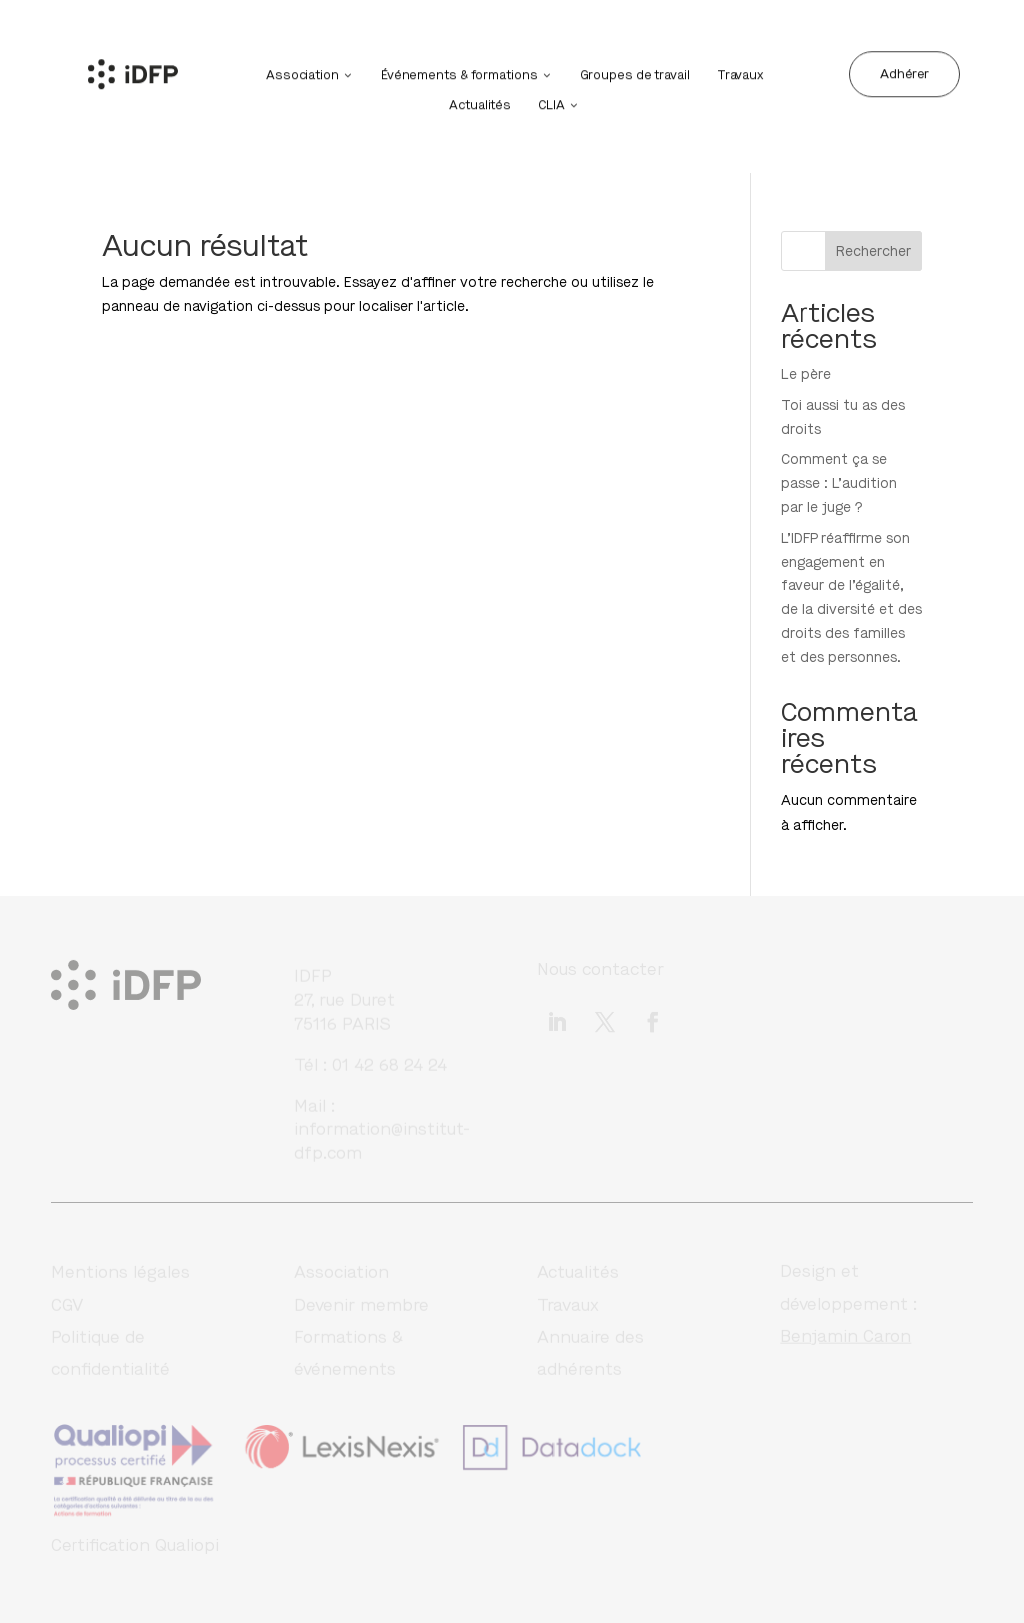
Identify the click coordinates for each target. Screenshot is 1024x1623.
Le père (806, 374)
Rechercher (873, 251)
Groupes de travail (635, 73)
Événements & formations (459, 73)
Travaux (740, 73)
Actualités (480, 103)
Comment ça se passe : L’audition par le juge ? (839, 483)
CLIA (551, 103)
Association (302, 73)
